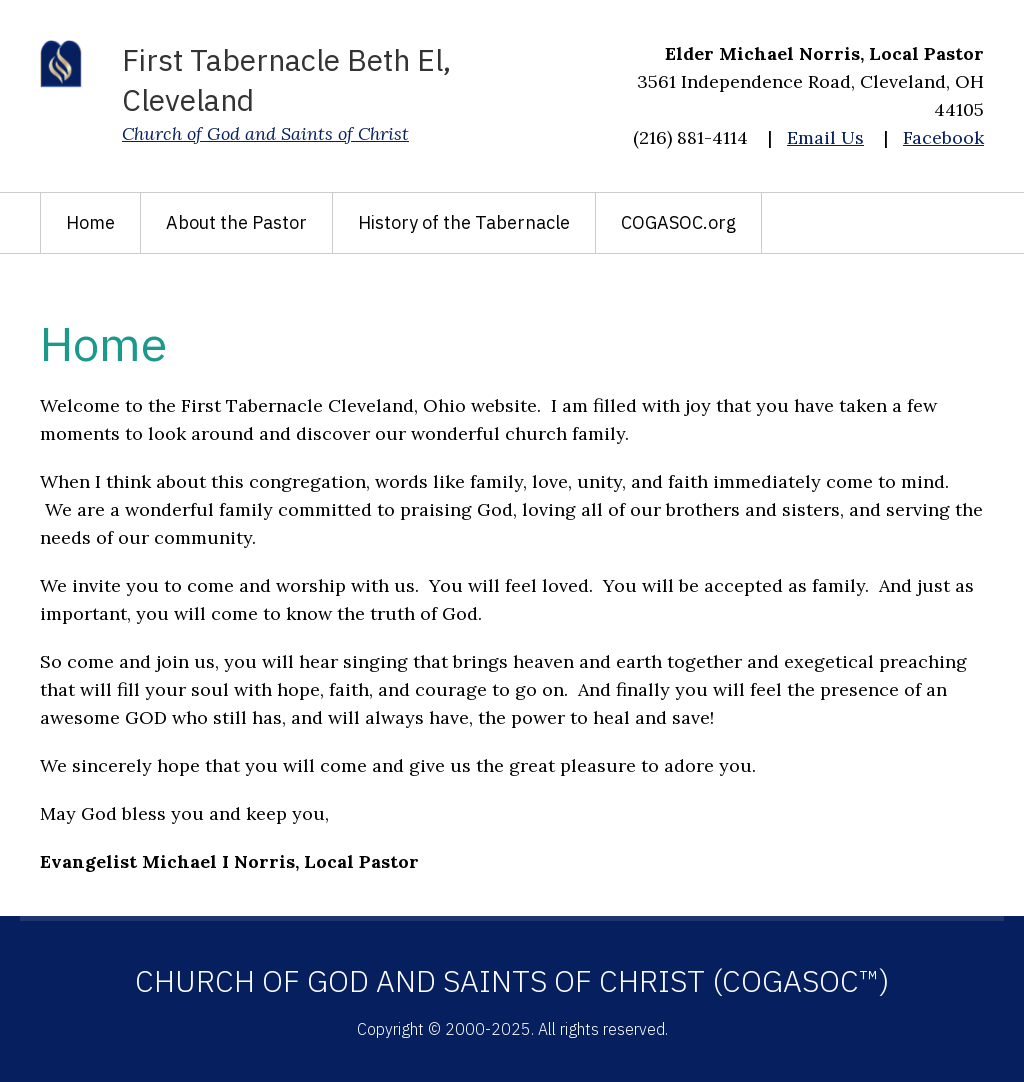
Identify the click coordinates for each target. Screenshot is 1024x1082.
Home (90, 222)
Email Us (825, 137)
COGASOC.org (678, 222)
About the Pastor (236, 222)
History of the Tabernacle (464, 222)
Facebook (943, 137)
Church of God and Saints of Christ (265, 133)
